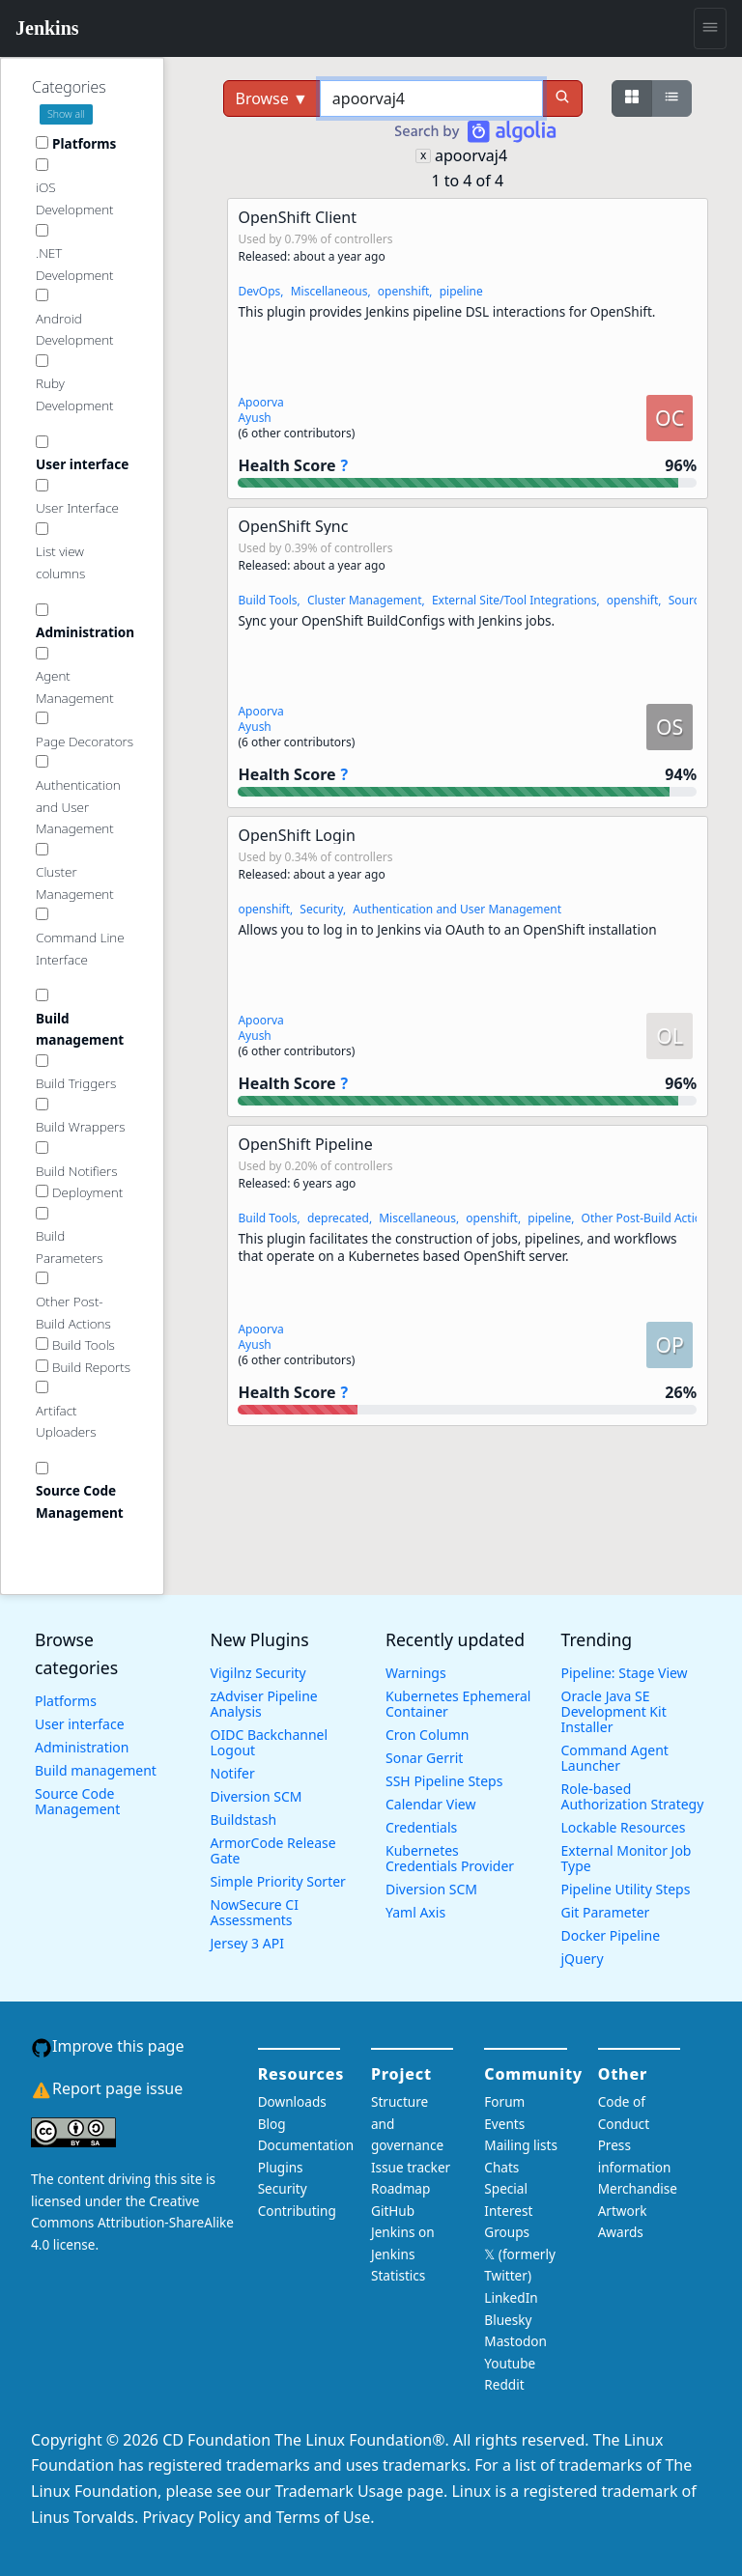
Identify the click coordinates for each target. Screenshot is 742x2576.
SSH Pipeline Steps (443, 1781)
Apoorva (260, 402)
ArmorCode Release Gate (273, 1850)
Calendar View (430, 1804)
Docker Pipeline (611, 1935)
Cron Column (427, 1734)
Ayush (254, 417)
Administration (81, 1747)
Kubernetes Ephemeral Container (457, 1704)
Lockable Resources (623, 1827)
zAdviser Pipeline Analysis (264, 1704)
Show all (66, 114)
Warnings (415, 1673)
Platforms (66, 1701)
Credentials (421, 1827)
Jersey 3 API (247, 1943)
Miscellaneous (329, 291)
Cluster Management (364, 600)
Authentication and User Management (457, 909)
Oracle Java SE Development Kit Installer (614, 1711)
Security (321, 909)
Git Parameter (605, 1912)
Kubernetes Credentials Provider (449, 1858)
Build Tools (267, 600)
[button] (467, 348)
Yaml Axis (415, 1912)
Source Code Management (77, 1801)
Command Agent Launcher (615, 1758)
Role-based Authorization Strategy (632, 1796)
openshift (404, 291)
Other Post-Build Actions (648, 1218)
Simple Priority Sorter (278, 1881)
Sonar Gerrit (424, 1758)
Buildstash (244, 1819)
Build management (96, 1770)
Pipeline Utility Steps (626, 1889)
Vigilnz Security (258, 1673)
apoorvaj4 (471, 155)
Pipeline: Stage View (624, 1673)
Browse (272, 98)
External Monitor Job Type (626, 1858)
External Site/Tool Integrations (514, 600)
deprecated (338, 1218)
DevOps (259, 291)
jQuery (582, 1958)
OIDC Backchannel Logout (269, 1742)
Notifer (233, 1773)
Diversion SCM (256, 1796)
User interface (80, 1724)
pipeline (461, 291)
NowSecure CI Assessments (255, 1912)
